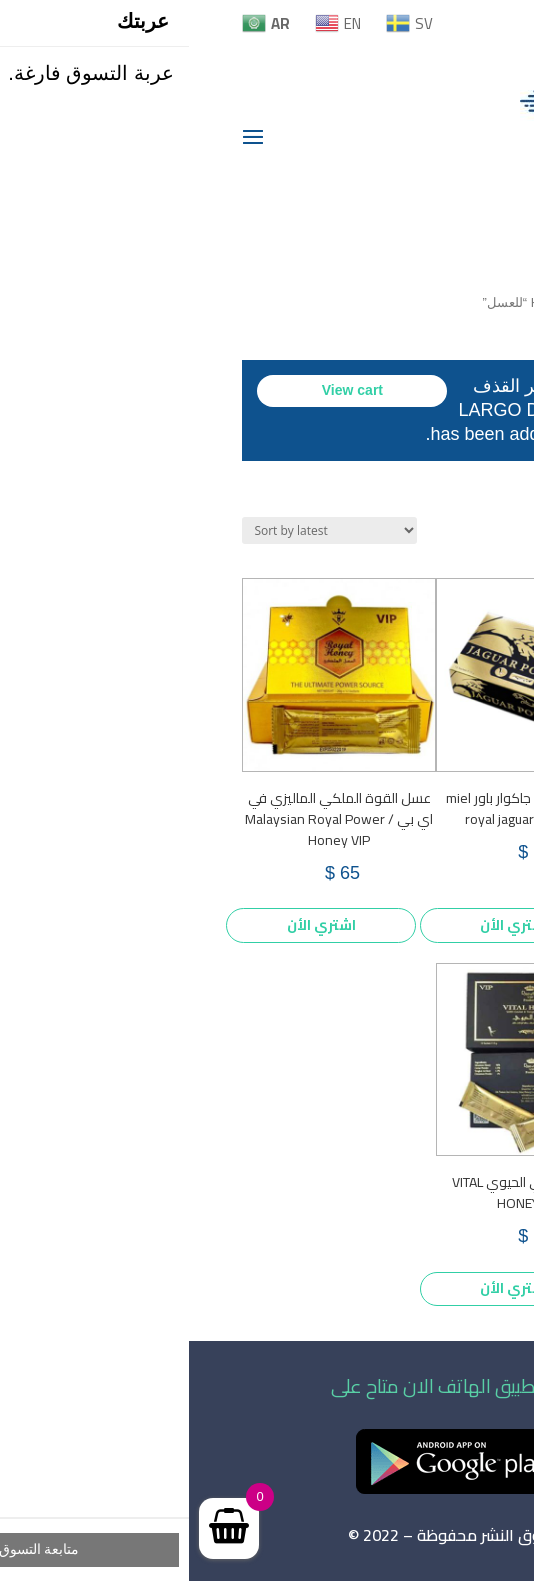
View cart (163, 390)
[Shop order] (140, 530)
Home (359, 302)
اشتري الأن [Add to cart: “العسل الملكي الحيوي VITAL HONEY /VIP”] (325, 1288)
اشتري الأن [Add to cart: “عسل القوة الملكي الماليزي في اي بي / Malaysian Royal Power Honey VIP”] (132, 925)
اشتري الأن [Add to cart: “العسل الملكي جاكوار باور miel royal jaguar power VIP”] (325, 925)
